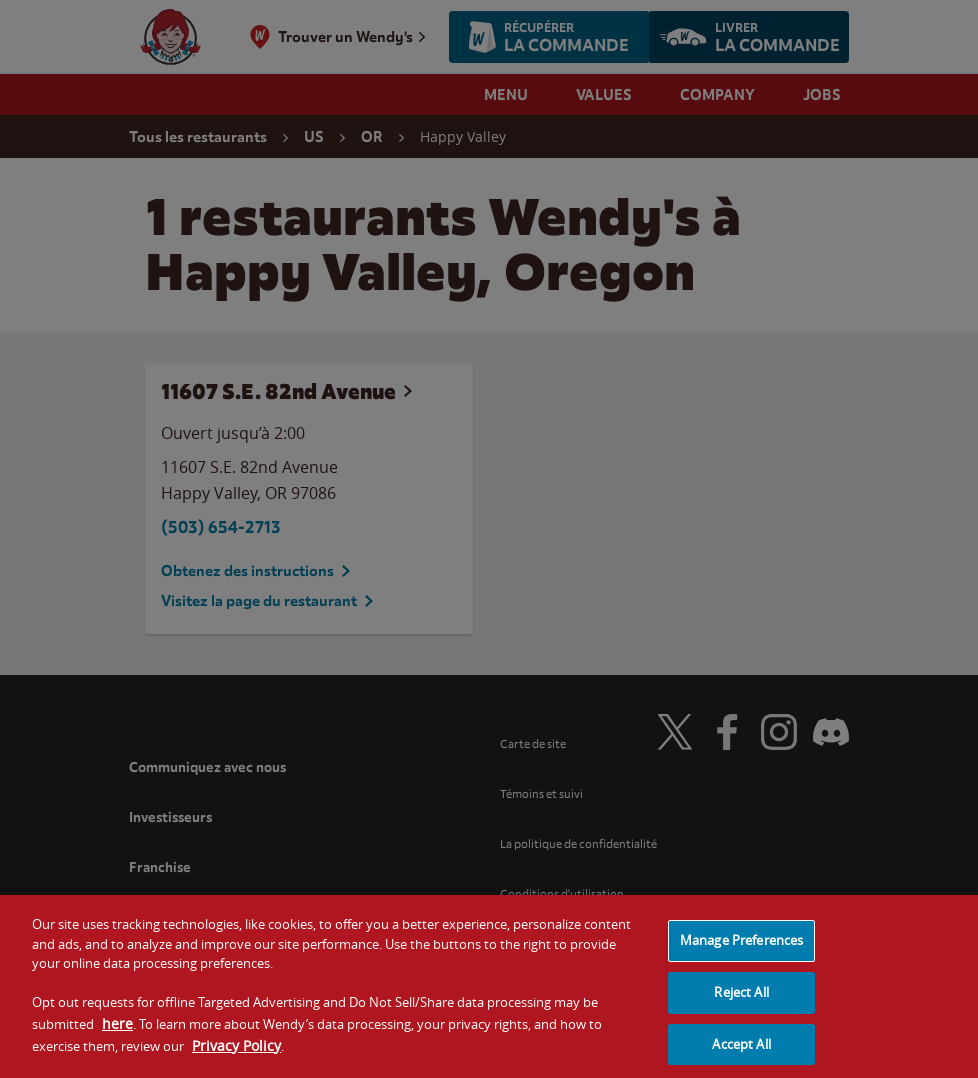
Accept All (741, 1052)
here (117, 1031)
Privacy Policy (236, 1053)
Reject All (741, 1000)
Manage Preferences (741, 949)
